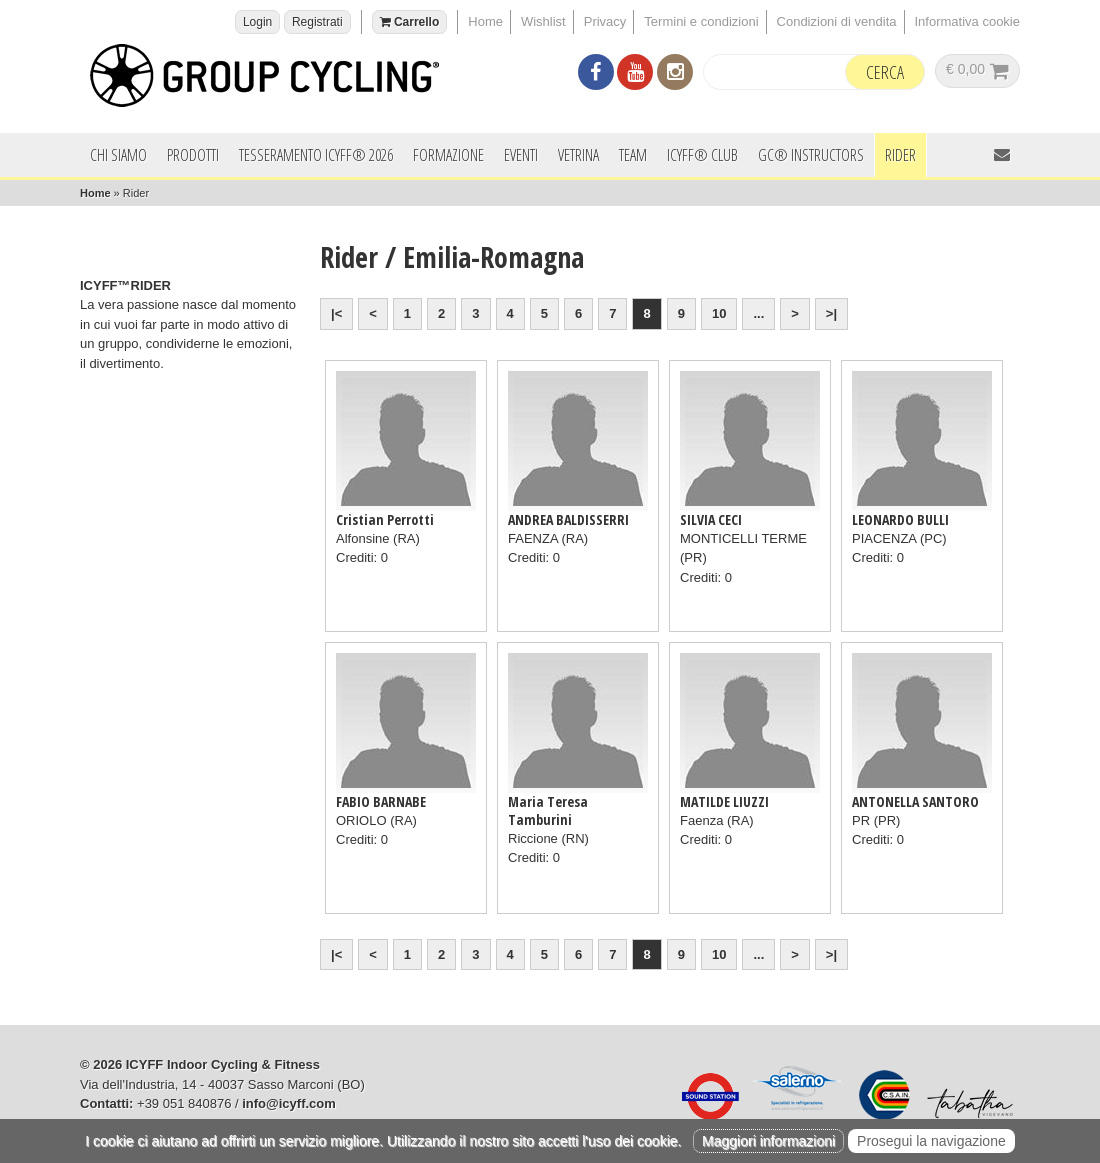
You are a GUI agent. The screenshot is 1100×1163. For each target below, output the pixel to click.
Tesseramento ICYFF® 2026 (316, 155)
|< (336, 313)
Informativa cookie (968, 21)
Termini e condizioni (701, 21)
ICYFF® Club (702, 155)
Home (485, 21)
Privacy (605, 21)
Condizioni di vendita (837, 21)
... (758, 313)
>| (831, 313)
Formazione (448, 155)
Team (633, 155)
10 (719, 313)
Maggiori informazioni (768, 1141)
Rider (900, 155)
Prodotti (193, 155)
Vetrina (578, 155)
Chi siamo (118, 155)
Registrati (317, 22)
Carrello (410, 22)
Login (257, 22)
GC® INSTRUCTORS (811, 155)
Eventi (521, 155)
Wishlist (543, 21)
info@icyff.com (289, 1103)
